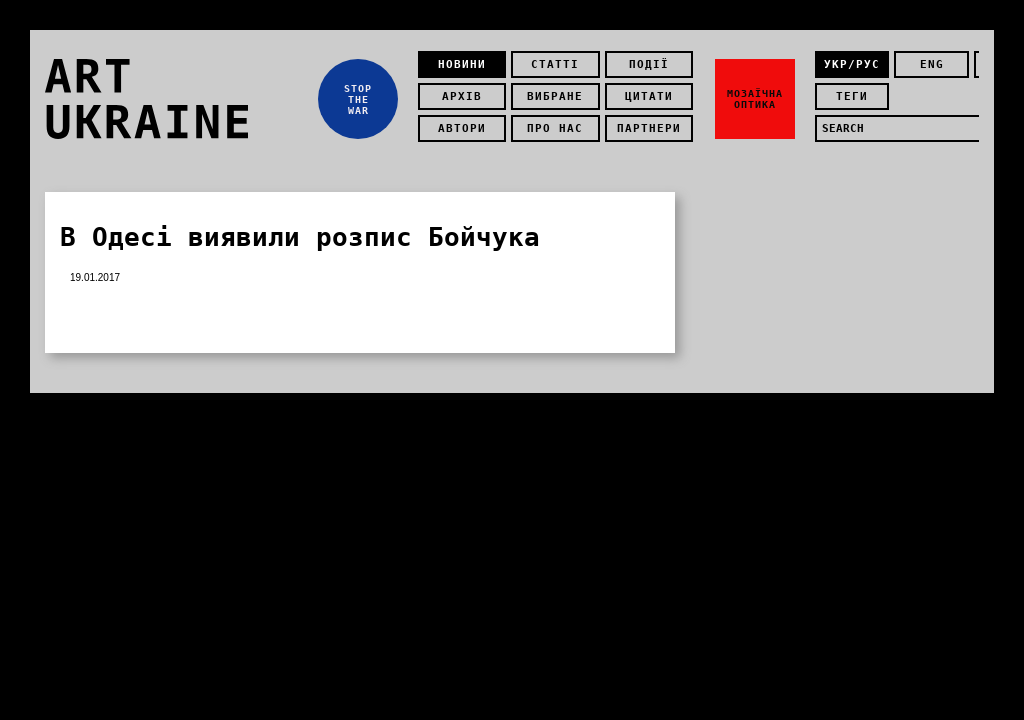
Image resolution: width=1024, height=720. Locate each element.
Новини (462, 64)
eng (932, 64)
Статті (555, 64)
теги (852, 96)
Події (649, 64)
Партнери (649, 128)
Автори (462, 128)
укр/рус (852, 64)
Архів (462, 96)
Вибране (555, 96)
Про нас (555, 128)
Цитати (649, 96)
